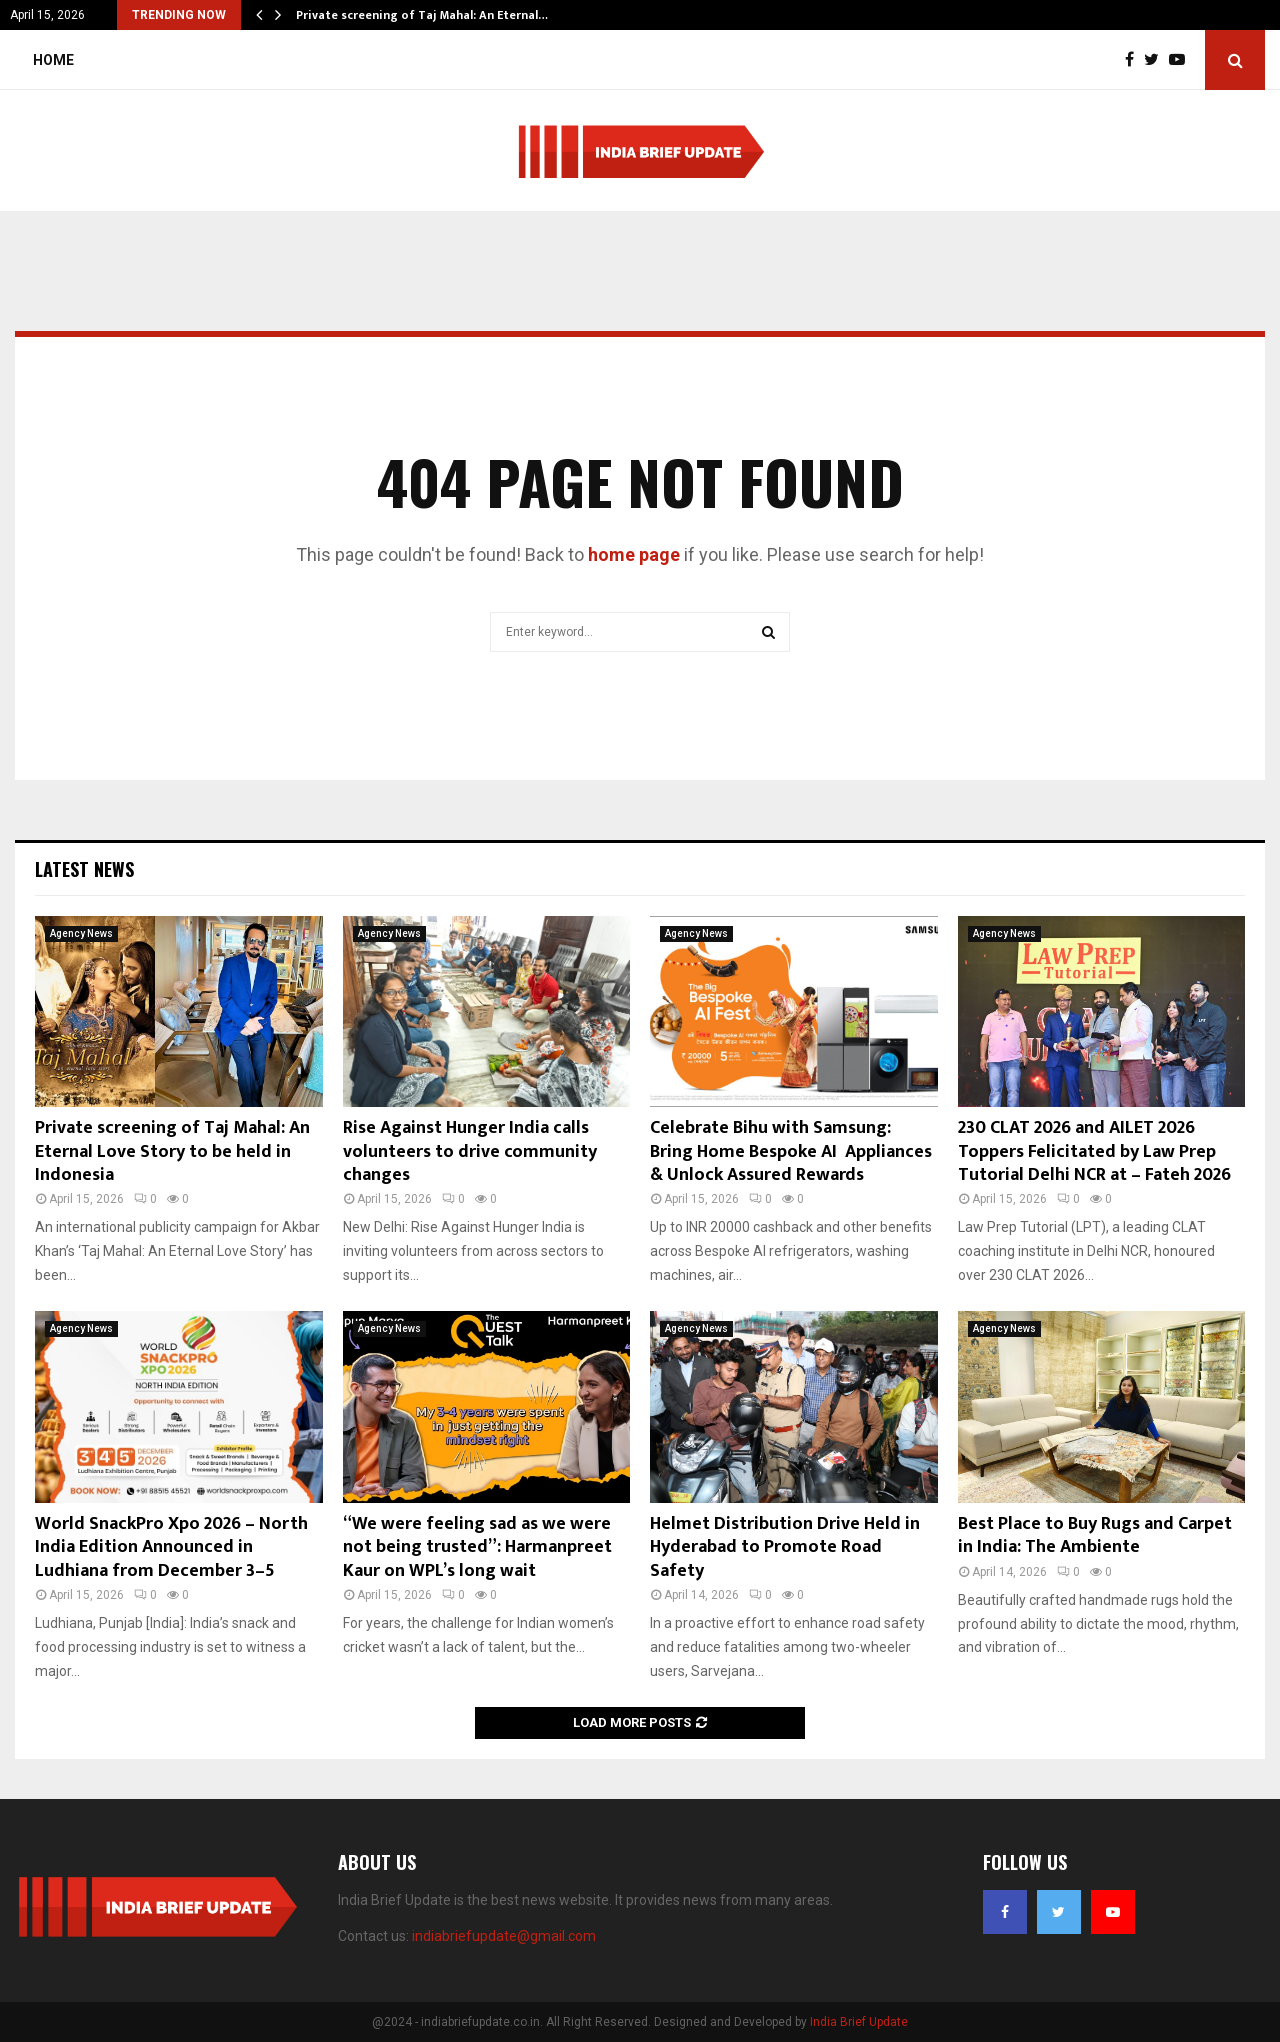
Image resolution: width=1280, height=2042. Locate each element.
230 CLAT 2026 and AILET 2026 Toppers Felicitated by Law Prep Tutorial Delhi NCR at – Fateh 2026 (1094, 1151)
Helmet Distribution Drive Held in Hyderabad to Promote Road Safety (785, 1547)
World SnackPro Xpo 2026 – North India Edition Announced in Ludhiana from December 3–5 (171, 1547)
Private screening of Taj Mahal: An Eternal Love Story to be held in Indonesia (172, 1151)
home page (634, 554)
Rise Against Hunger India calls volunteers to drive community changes (470, 1151)
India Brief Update (859, 2022)
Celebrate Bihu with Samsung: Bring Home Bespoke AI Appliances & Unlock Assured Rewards (791, 1151)
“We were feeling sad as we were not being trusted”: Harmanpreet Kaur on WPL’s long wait (477, 1547)
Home (53, 60)
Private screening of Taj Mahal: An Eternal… (422, 15)
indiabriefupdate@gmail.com (504, 1936)
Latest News (84, 869)
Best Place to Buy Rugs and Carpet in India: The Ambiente (1095, 1535)
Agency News (81, 933)
